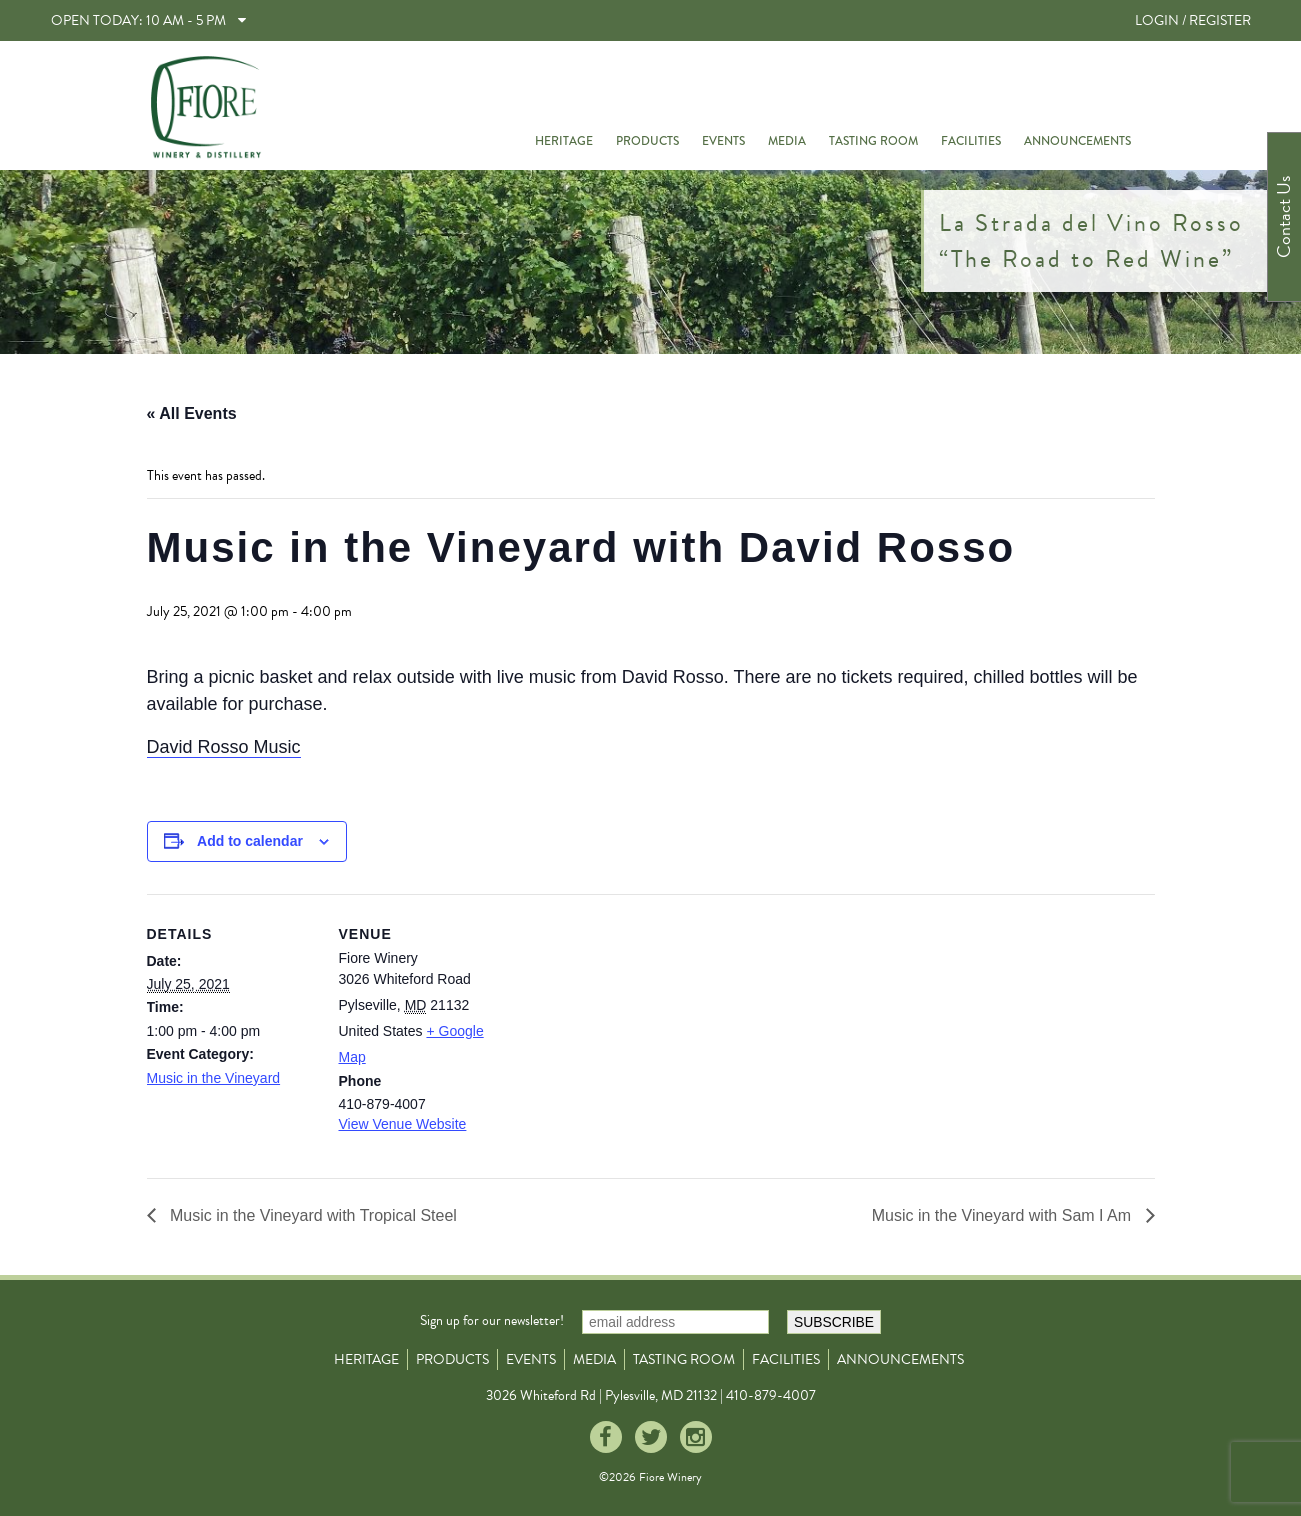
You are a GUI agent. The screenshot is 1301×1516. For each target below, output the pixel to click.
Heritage (564, 141)
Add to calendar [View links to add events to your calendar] (250, 841)
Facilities (971, 141)
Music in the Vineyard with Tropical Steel (311, 1215)
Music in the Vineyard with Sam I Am (1004, 1215)
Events (723, 141)
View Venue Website (403, 1124)
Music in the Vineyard (214, 1078)
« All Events (192, 413)
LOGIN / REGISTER (1193, 20)
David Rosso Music (224, 747)
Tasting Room (873, 141)
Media (787, 141)
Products (647, 141)
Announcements (1077, 141)
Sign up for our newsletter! (492, 1320)
